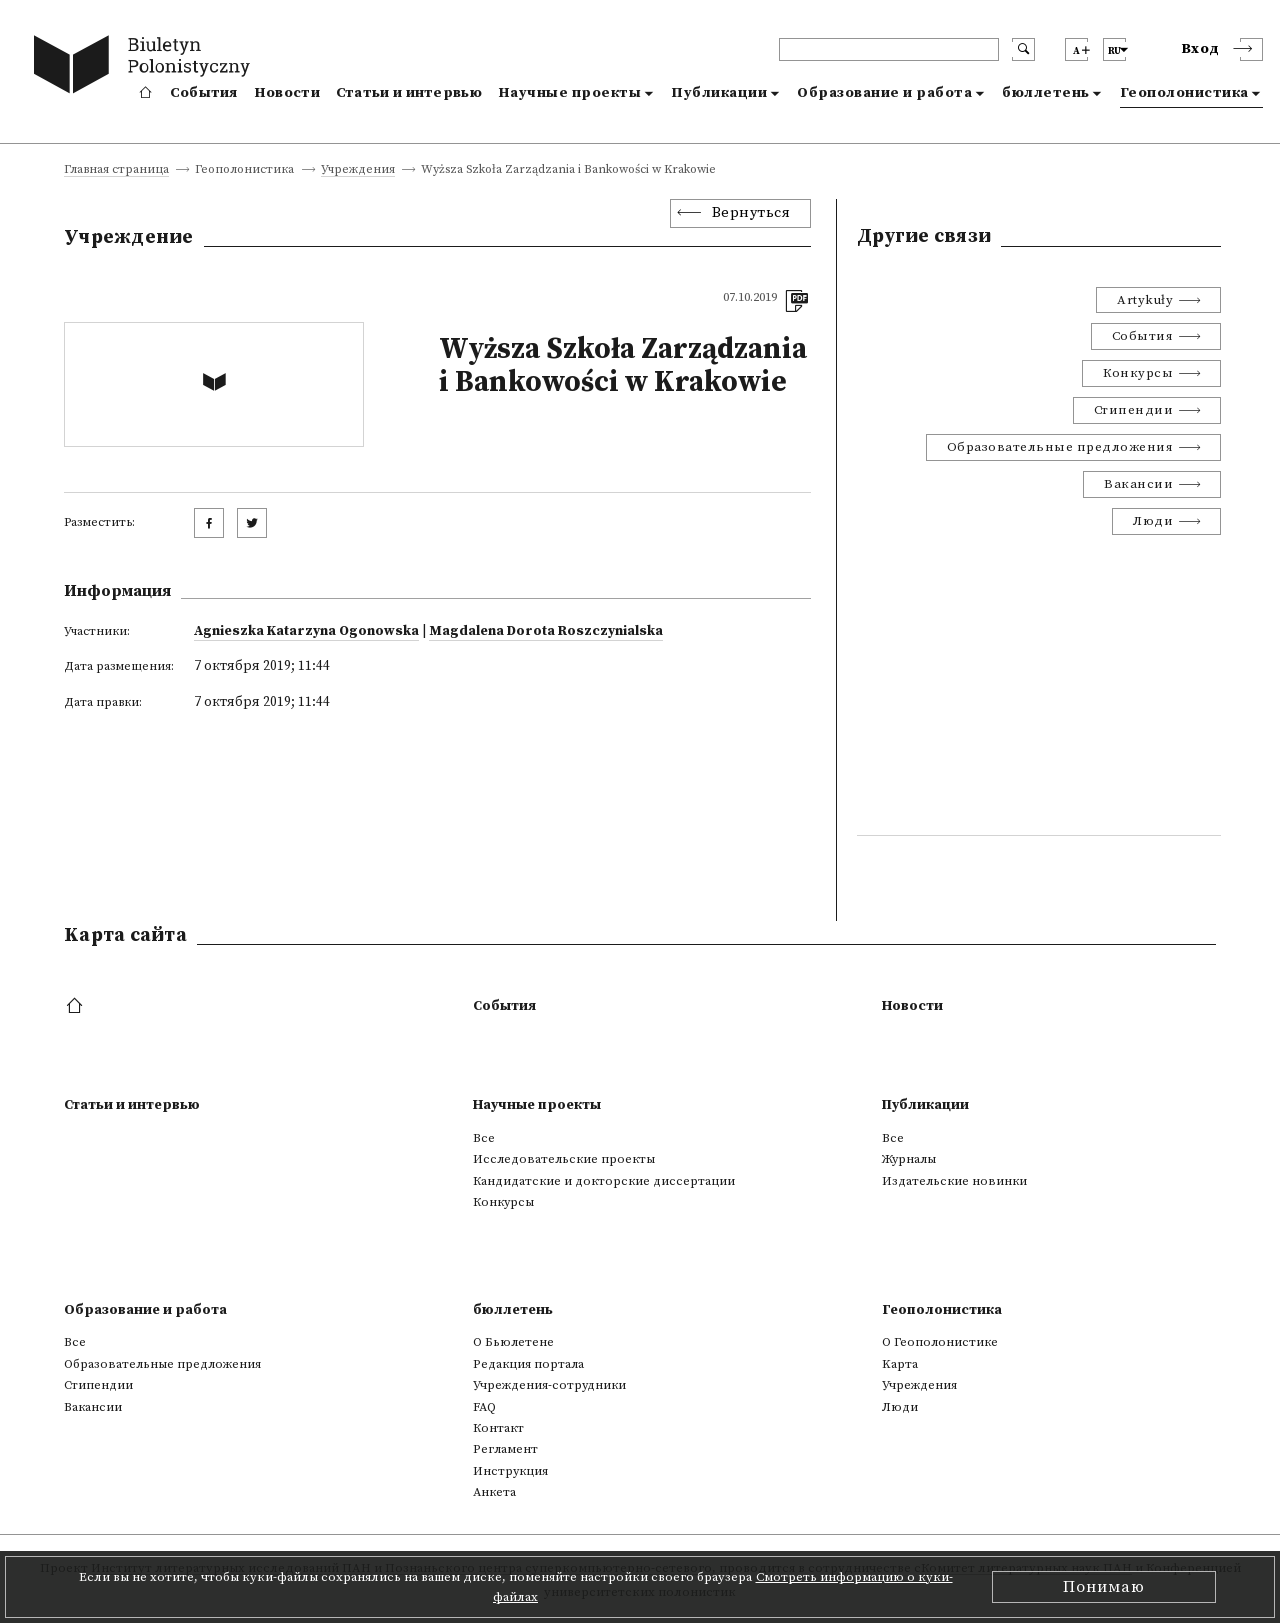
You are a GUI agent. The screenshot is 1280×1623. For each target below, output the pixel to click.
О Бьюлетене (513, 1342)
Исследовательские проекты (564, 1159)
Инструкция (510, 1471)
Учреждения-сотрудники (549, 1385)
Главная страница (116, 170)
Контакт (498, 1428)
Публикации (719, 93)
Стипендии (1134, 410)
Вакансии (1138, 484)
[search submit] (1023, 49)
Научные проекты (570, 93)
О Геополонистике (940, 1342)
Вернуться (751, 213)
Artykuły (1145, 300)
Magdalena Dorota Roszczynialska (546, 631)
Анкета (494, 1492)
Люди (1153, 521)
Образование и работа (884, 93)
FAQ (484, 1407)
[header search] (889, 49)
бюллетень (1046, 93)
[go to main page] (146, 67)
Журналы (909, 1159)
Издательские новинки (954, 1181)
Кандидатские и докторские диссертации (604, 1181)
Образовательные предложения (1060, 447)
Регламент (505, 1449)
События (204, 93)
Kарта (900, 1364)
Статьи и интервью (409, 93)
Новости (287, 93)
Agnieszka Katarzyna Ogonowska (306, 631)
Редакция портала (528, 1364)
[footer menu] (76, 1007)
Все (484, 1138)
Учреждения (358, 170)
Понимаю (1104, 1587)
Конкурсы (1138, 373)
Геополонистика (1184, 93)
